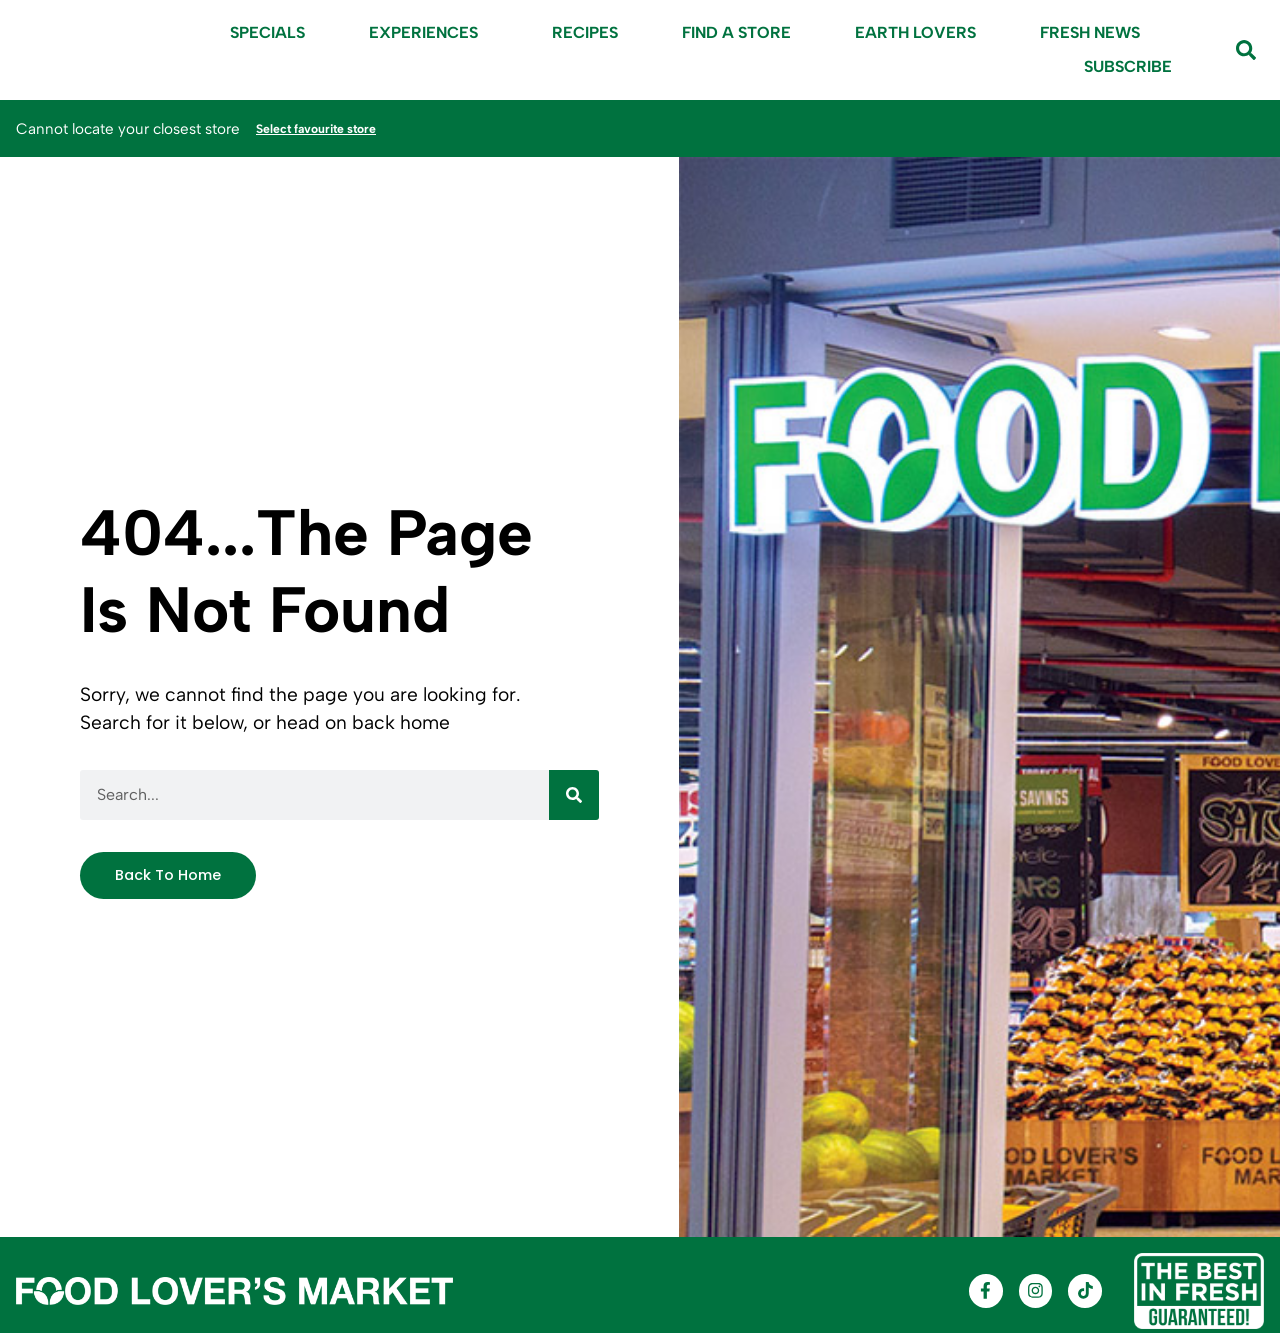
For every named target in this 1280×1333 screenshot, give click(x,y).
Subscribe (1128, 66)
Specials (267, 32)
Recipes (585, 32)
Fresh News (1090, 32)
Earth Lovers (915, 32)
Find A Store (736, 32)
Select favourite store (333, 128)
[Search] (574, 793)
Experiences (428, 33)
